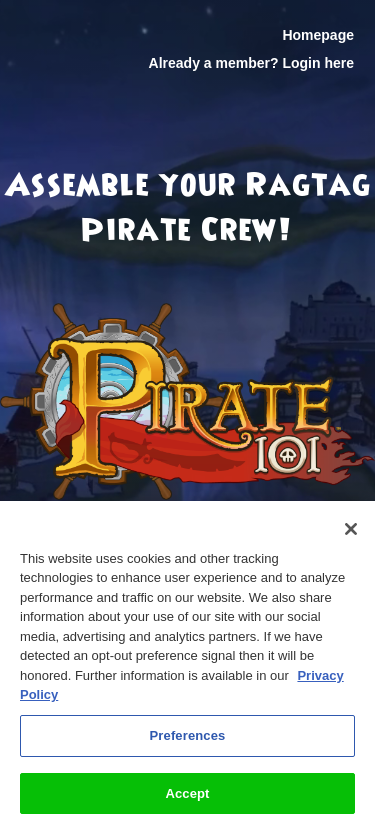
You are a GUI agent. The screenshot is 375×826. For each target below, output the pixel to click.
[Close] (351, 536)
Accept (187, 800)
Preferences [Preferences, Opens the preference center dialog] (188, 742)
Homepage (318, 35)
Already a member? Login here (251, 63)
